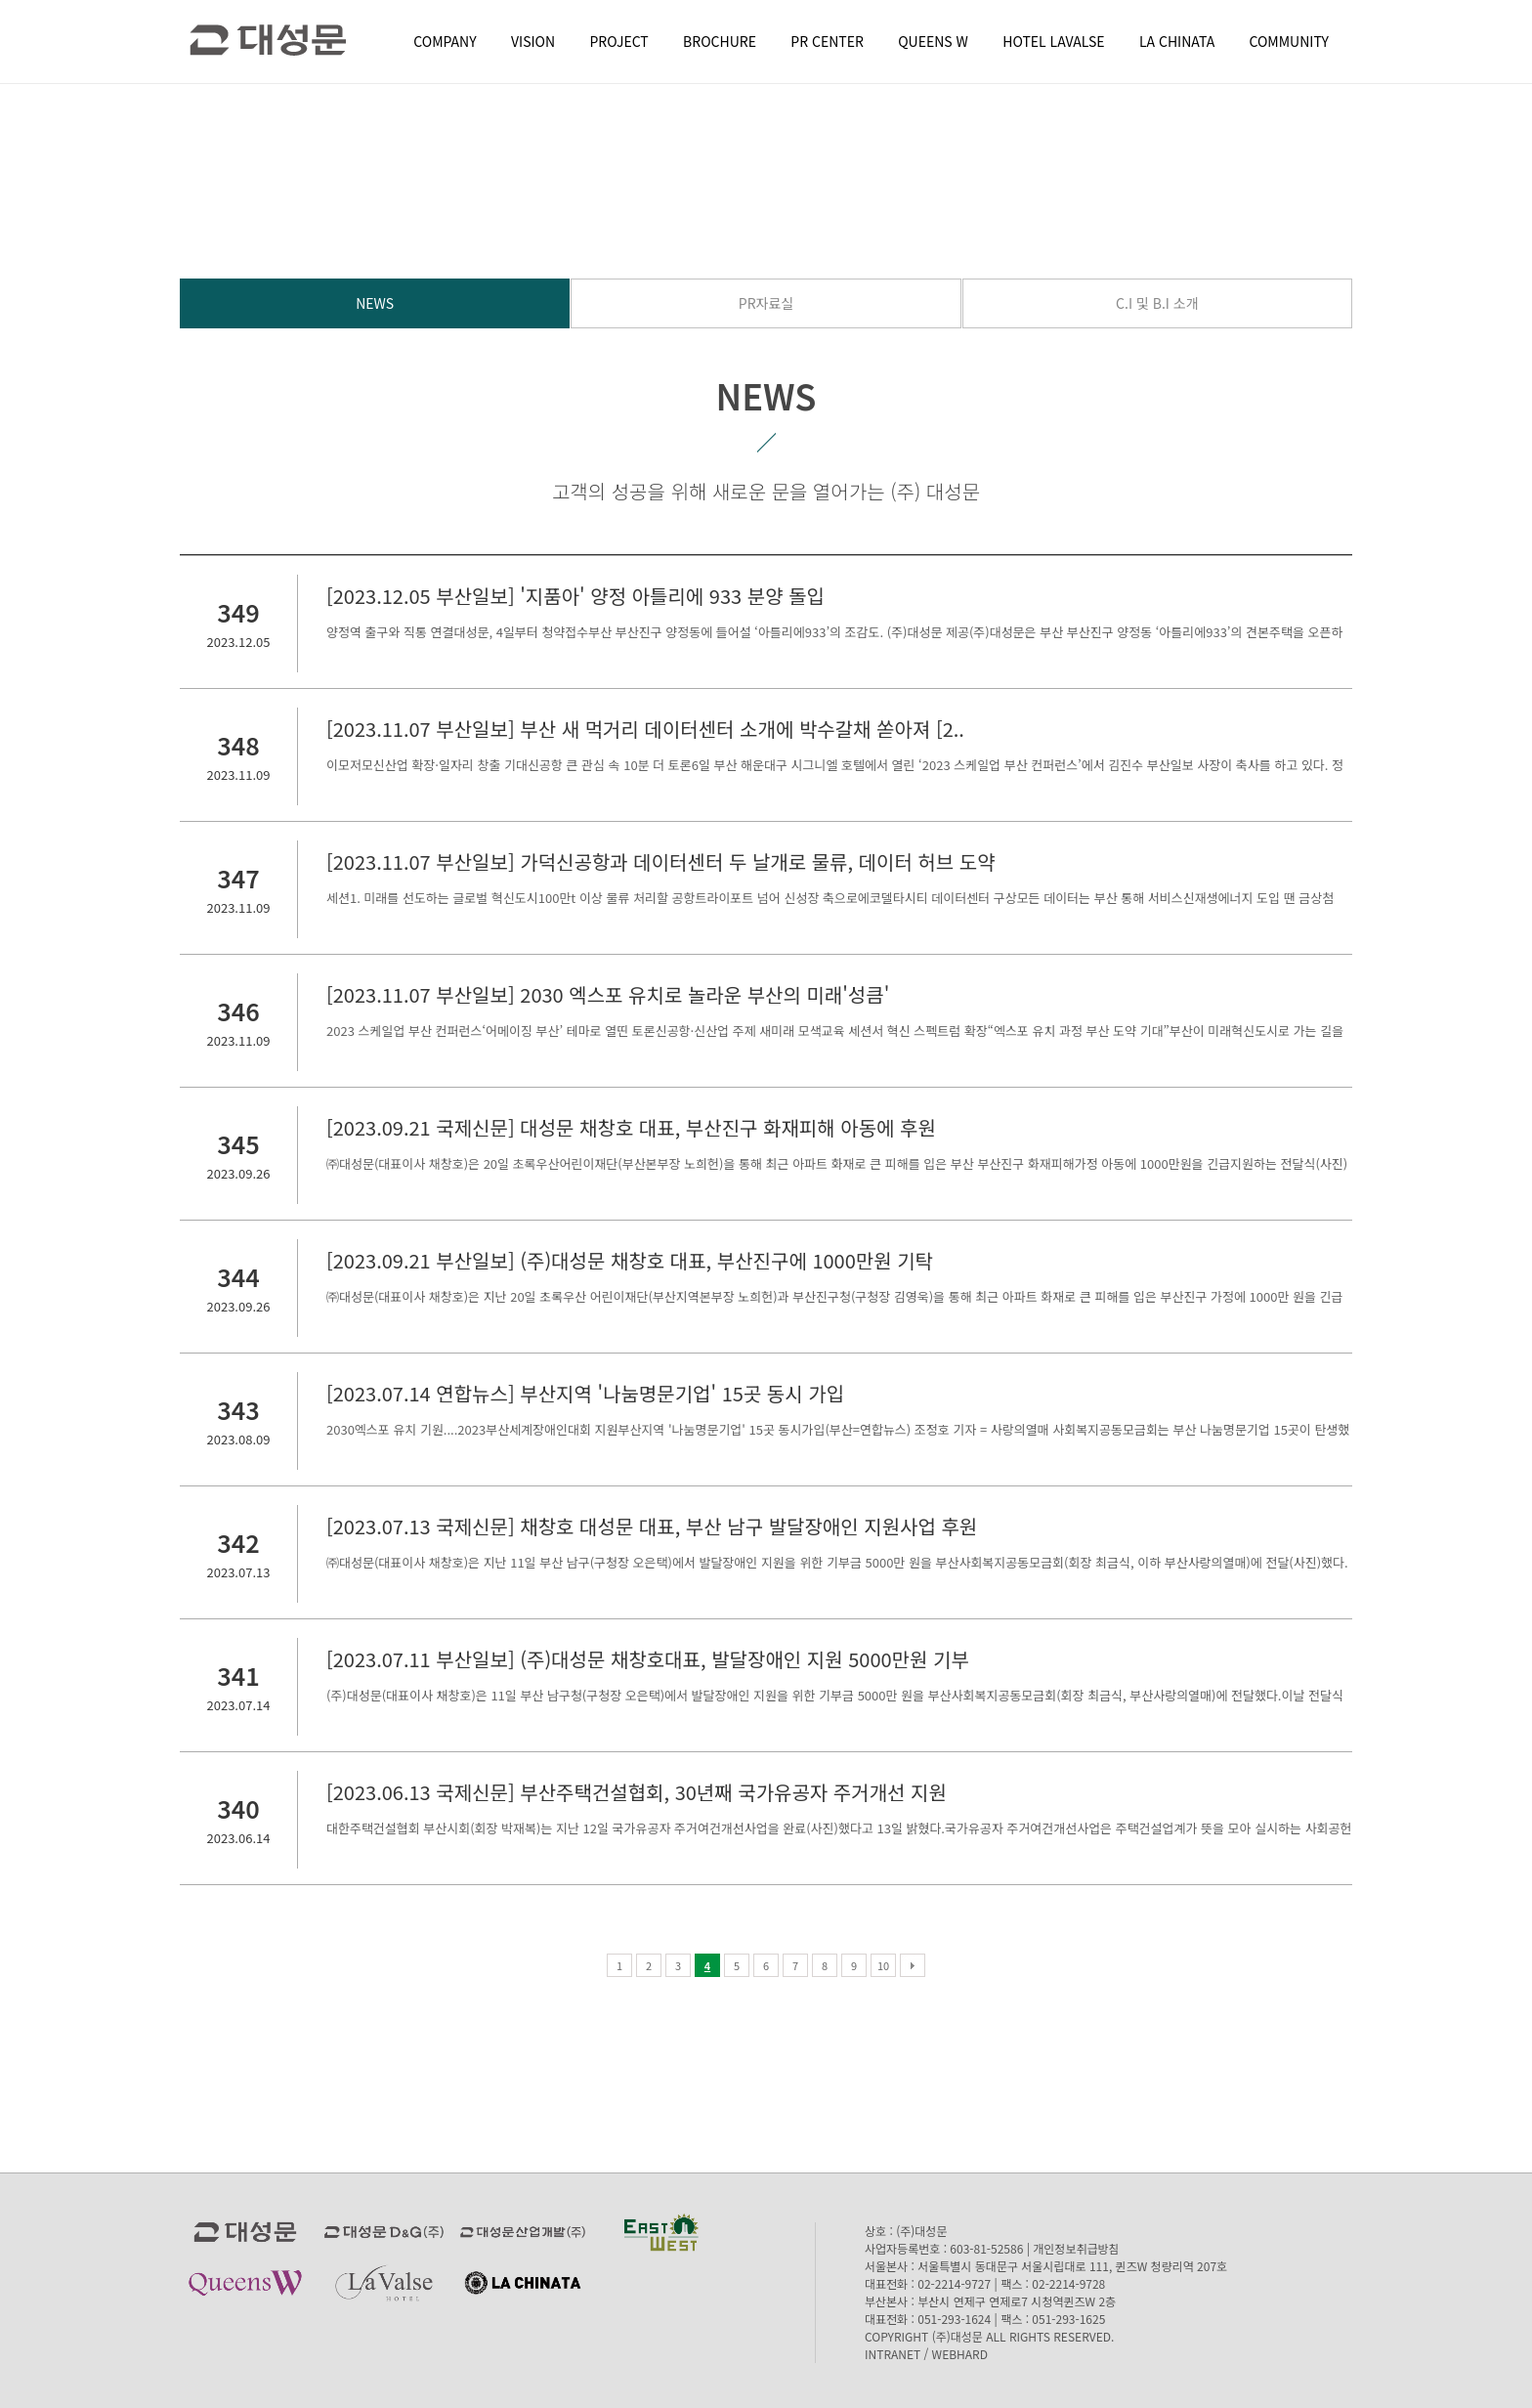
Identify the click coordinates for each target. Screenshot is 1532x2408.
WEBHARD (960, 2353)
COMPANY (444, 41)
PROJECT (619, 41)
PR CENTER (827, 41)
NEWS (375, 303)
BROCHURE (719, 41)
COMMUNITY (1289, 41)
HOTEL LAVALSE (1053, 41)
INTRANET (892, 2353)
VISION (533, 41)
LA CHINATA (1176, 41)
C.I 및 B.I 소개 (1157, 303)
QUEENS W (933, 41)
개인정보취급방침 (1076, 2248)
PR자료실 (766, 303)
